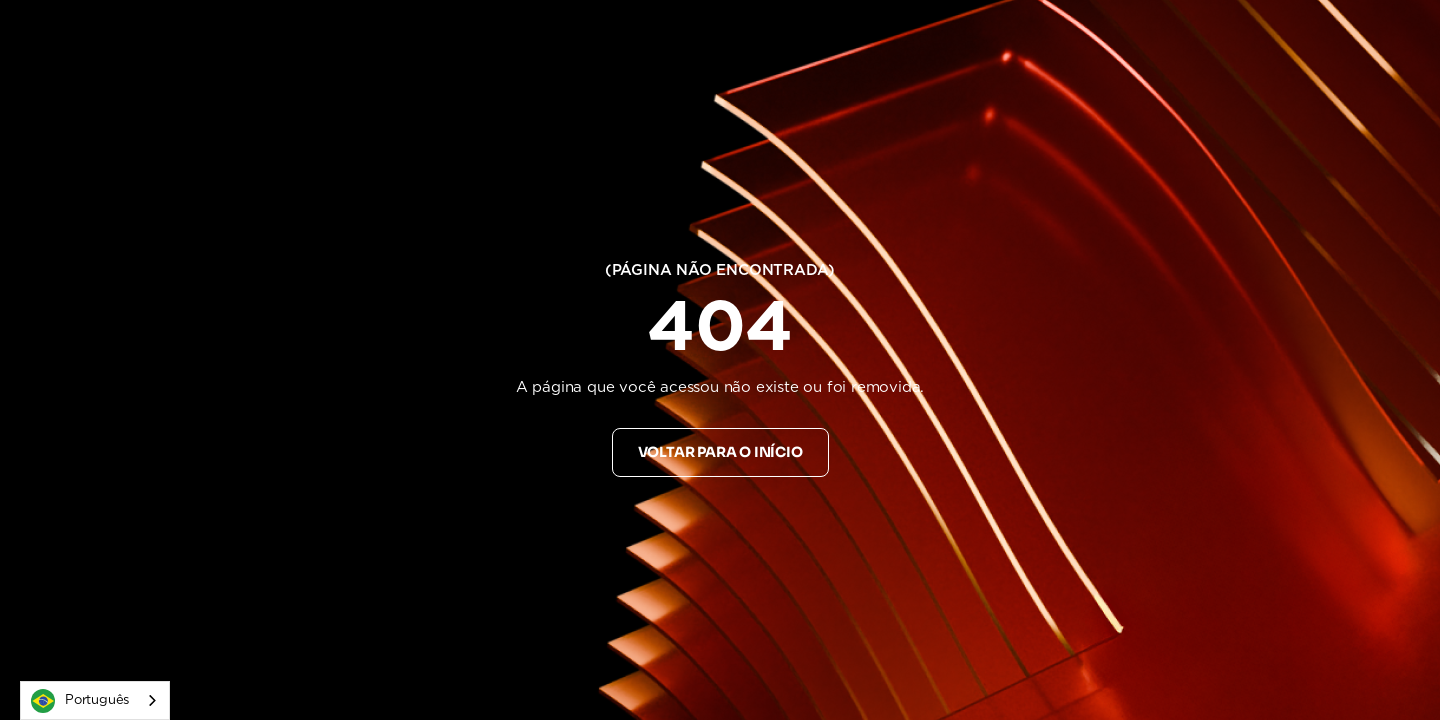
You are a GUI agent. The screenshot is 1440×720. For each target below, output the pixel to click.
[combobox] (95, 700)
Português (80, 701)
